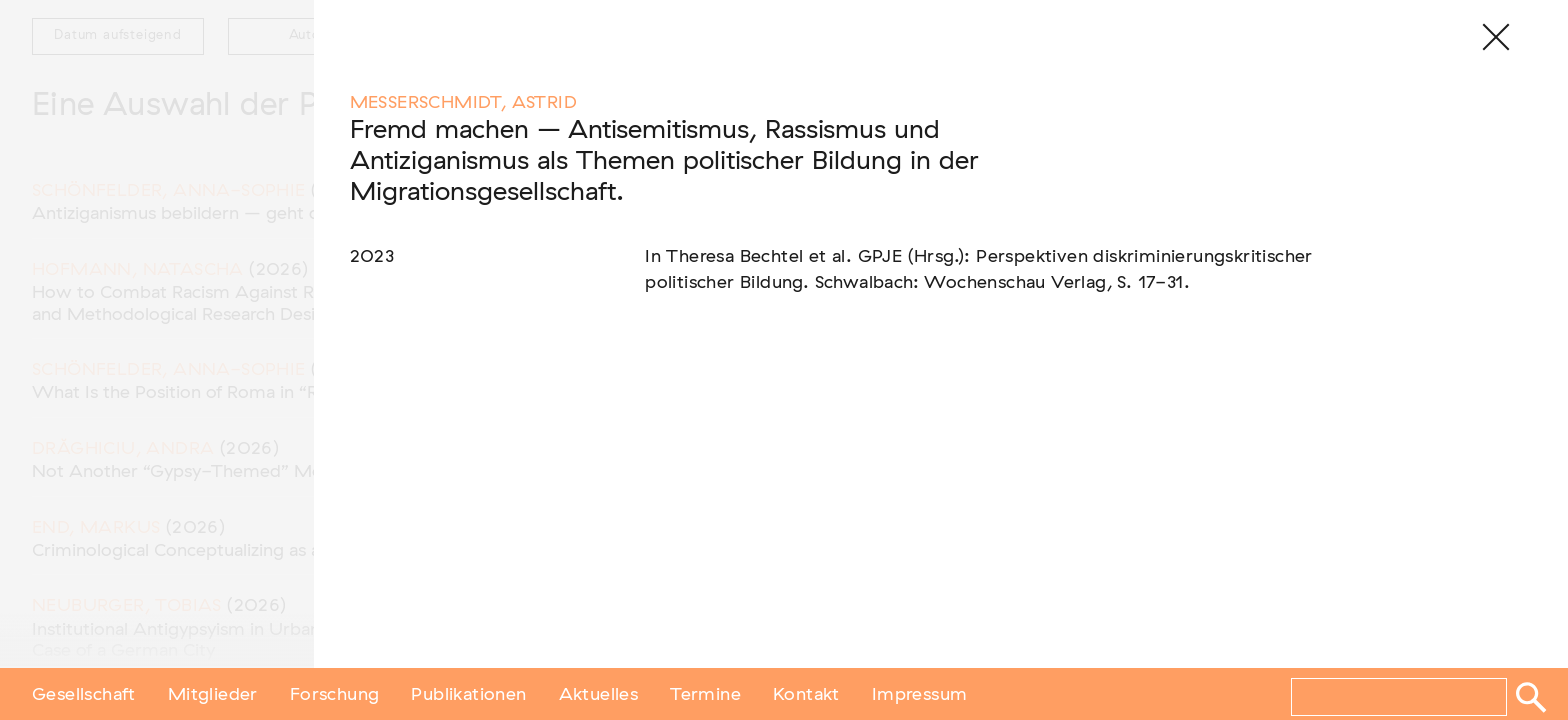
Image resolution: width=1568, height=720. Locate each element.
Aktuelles (599, 693)
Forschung (335, 693)
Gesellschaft (84, 693)
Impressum (920, 693)
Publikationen (468, 693)
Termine (705, 693)
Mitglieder (213, 693)
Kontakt (806, 693)
